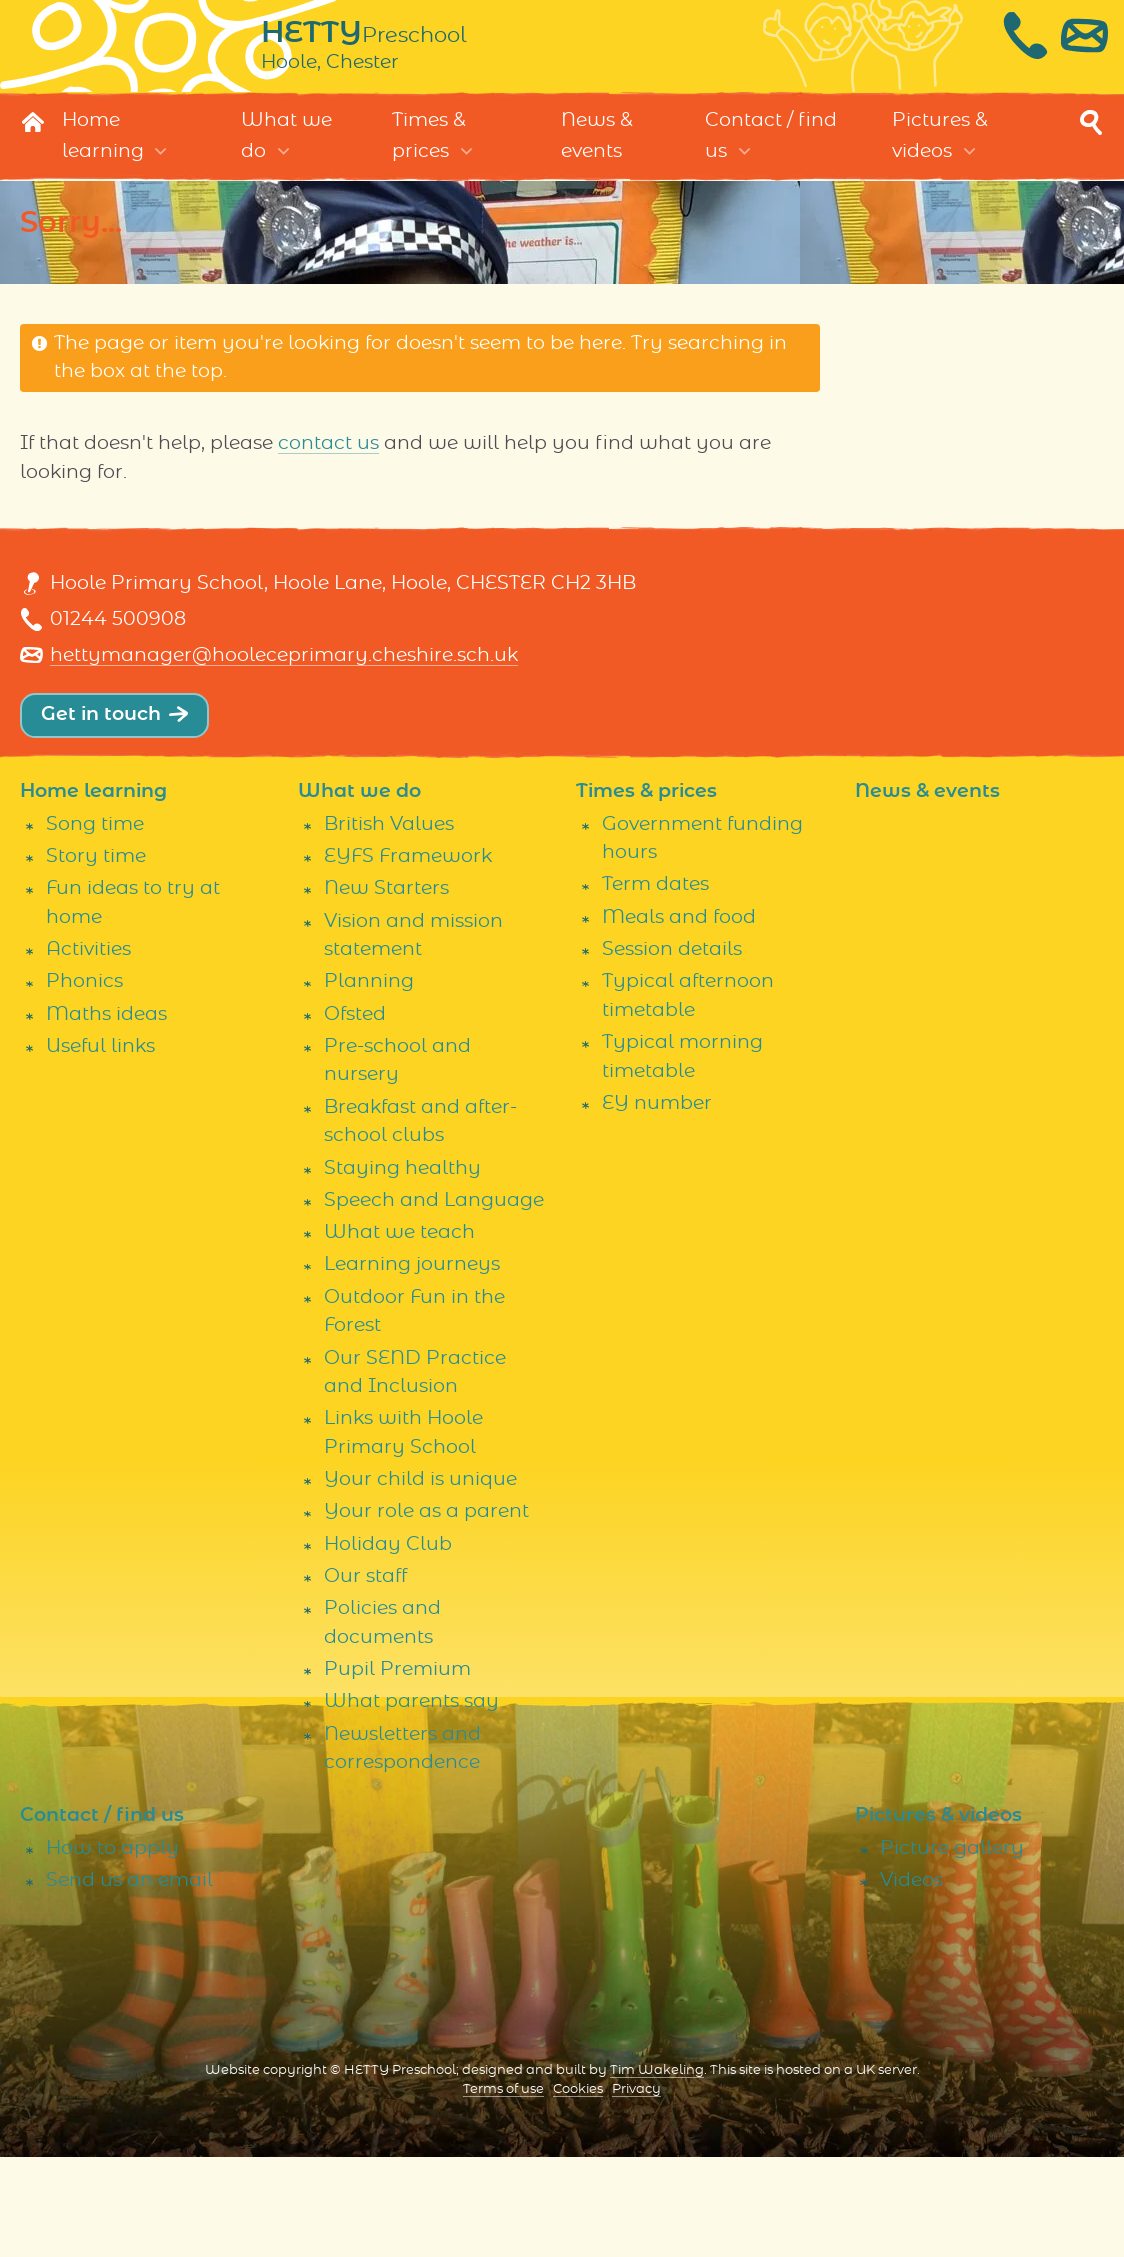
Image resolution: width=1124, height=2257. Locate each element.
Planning (369, 1081)
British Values (389, 923)
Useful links (100, 1145)
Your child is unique (420, 1578)
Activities (88, 1048)
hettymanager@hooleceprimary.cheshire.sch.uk (284, 704)
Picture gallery (952, 1947)
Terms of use (503, 2188)
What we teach (399, 1331)
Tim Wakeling (657, 2169)
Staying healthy (402, 1267)
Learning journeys (412, 1364)
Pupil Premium (397, 1768)
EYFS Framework (408, 955)
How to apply (112, 1947)
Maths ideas (106, 1113)
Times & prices (429, 156)
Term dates (655, 984)
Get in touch (101, 763)
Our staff (365, 1675)
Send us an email (129, 1979)
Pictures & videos (940, 156)
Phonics (84, 1081)
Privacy (636, 2188)
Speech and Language (434, 1299)
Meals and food (679, 1016)
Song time (95, 923)
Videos (911, 1979)
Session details (672, 1048)
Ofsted (355, 1113)
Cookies (578, 2188)
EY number (657, 1202)
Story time (96, 955)
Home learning (103, 156)
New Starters (386, 987)
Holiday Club (388, 1643)
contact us (328, 464)
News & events (597, 156)
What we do (286, 156)
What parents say (411, 1801)
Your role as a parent (426, 1611)
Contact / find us (771, 156)
